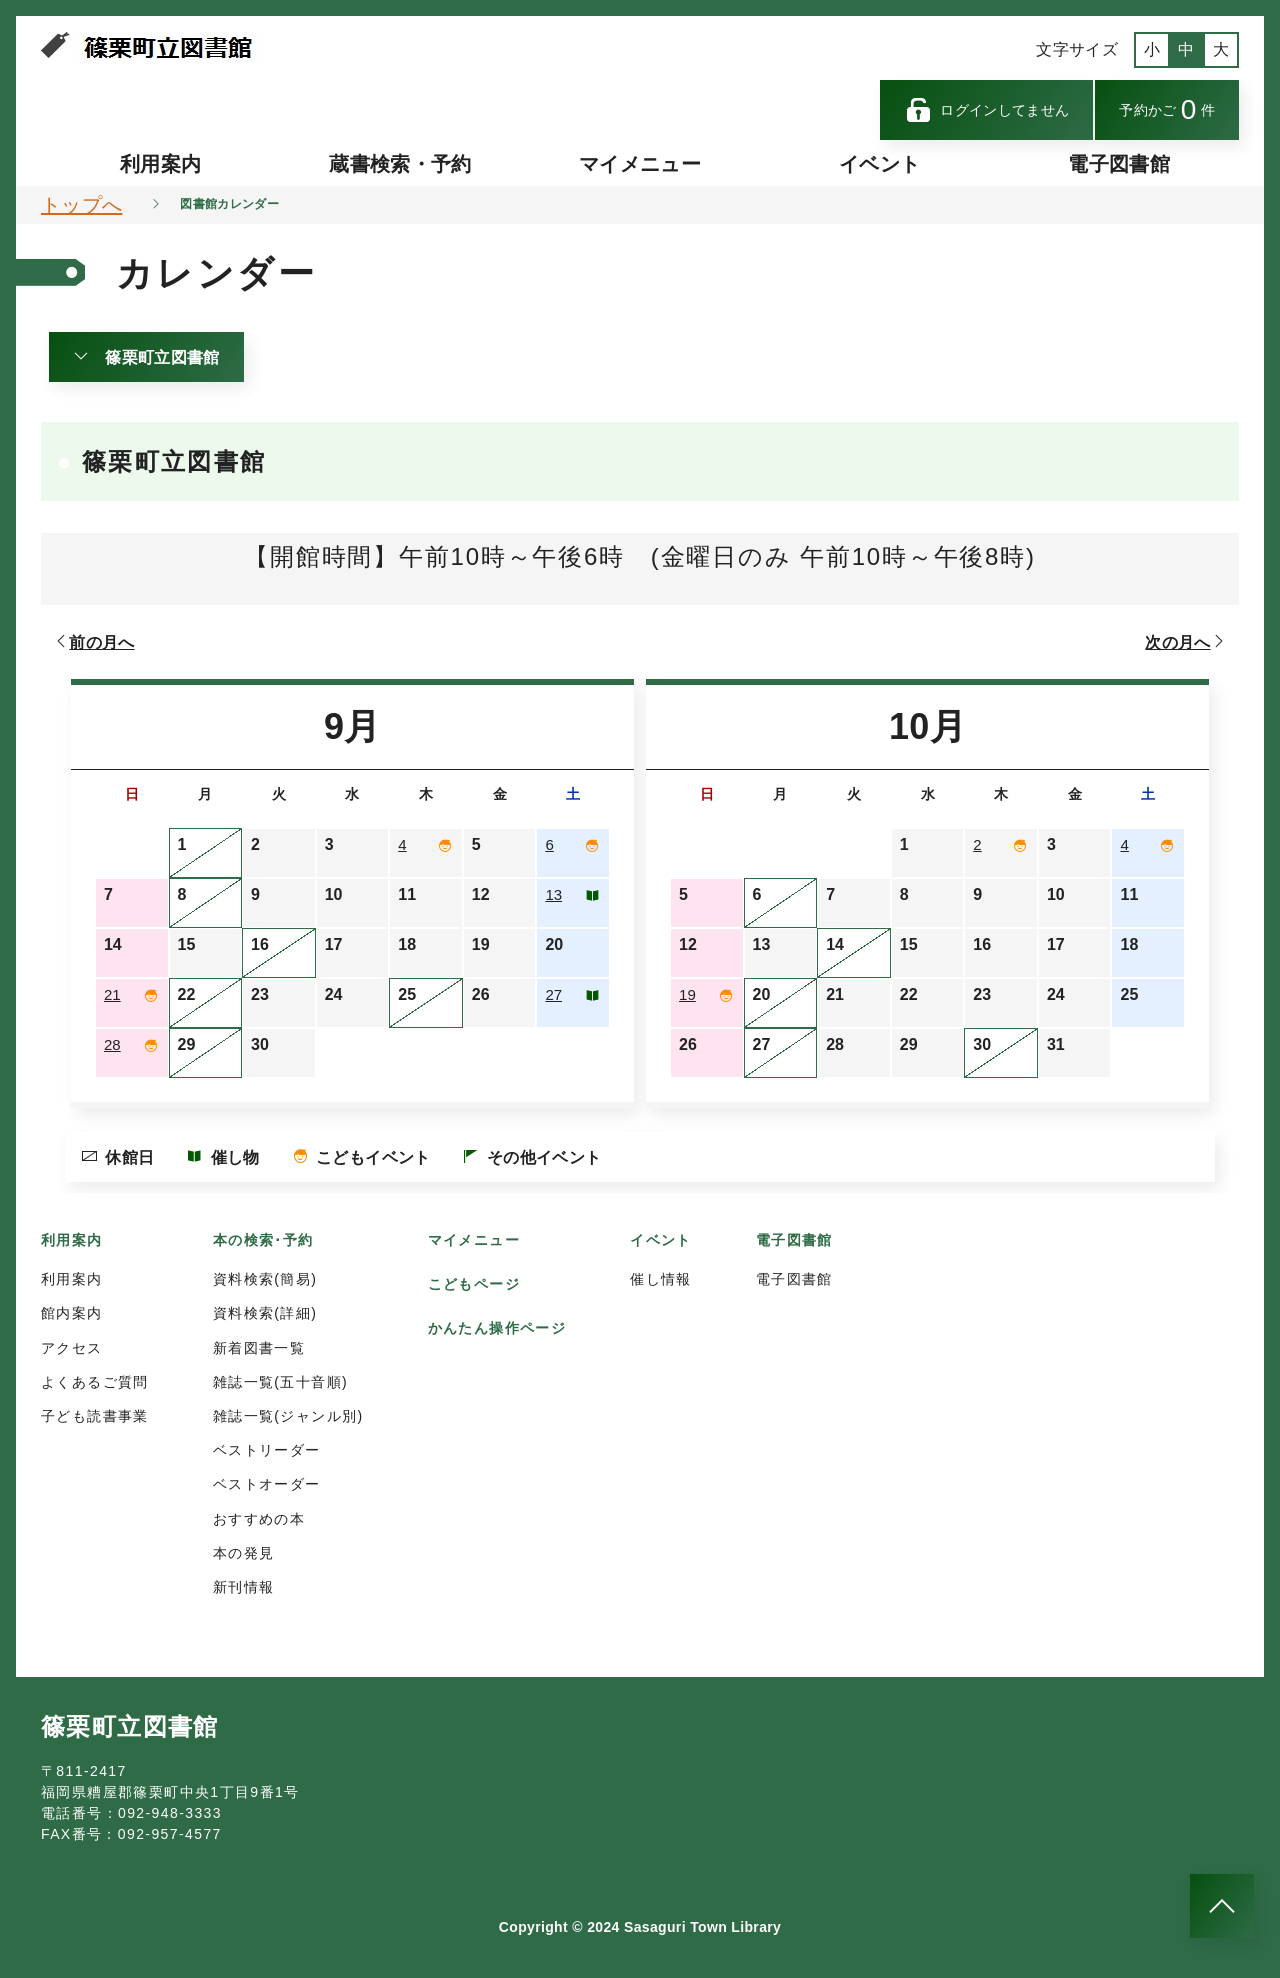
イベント (879, 164)
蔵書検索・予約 (400, 164)
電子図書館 (1119, 164)
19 (688, 994)
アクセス (72, 1348)
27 (554, 994)
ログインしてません (987, 110)
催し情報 (661, 1279)
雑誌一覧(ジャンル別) (288, 1416)
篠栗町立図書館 (146, 357)
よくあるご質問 (95, 1382)
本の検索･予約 (263, 1240)
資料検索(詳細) (265, 1313)
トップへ (81, 205)
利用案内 (160, 164)
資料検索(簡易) (265, 1279)
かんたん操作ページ (497, 1328)
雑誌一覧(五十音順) (280, 1382)
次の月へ (1186, 642)
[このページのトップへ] (1222, 1906)
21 (113, 994)
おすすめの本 (259, 1519)
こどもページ (474, 1284)
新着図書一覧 (259, 1348)
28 (113, 1044)
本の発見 (244, 1553)
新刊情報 (244, 1587)
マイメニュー (640, 164)
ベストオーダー (267, 1484)
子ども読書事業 (95, 1416)
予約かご (1167, 109)
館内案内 (72, 1313)
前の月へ (94, 642)
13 (554, 894)
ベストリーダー (267, 1450)
